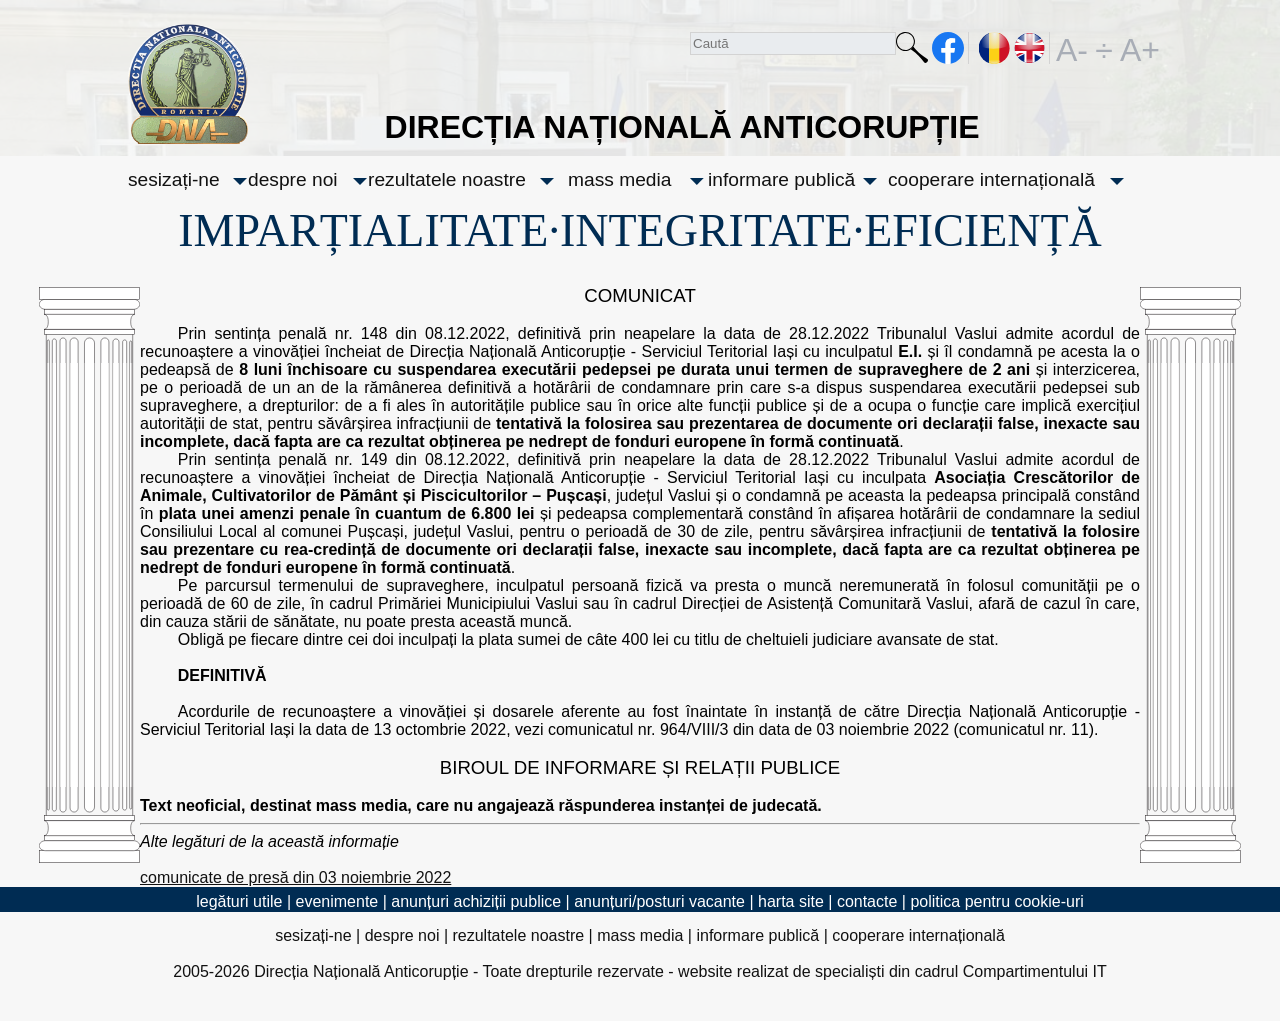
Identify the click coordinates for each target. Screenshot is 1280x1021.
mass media (619, 179)
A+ (1136, 48)
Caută (912, 51)
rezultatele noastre (447, 179)
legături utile (239, 901)
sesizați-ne (174, 179)
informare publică (781, 179)
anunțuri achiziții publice (476, 901)
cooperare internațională (991, 179)
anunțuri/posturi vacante (659, 901)
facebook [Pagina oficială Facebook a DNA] (948, 48)
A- (1072, 48)
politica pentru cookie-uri (996, 901)
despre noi (293, 179)
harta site (791, 901)
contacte (867, 901)
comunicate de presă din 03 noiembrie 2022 (295, 877)
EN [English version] (1030, 48)
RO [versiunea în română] (995, 48)
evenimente (337, 901)
